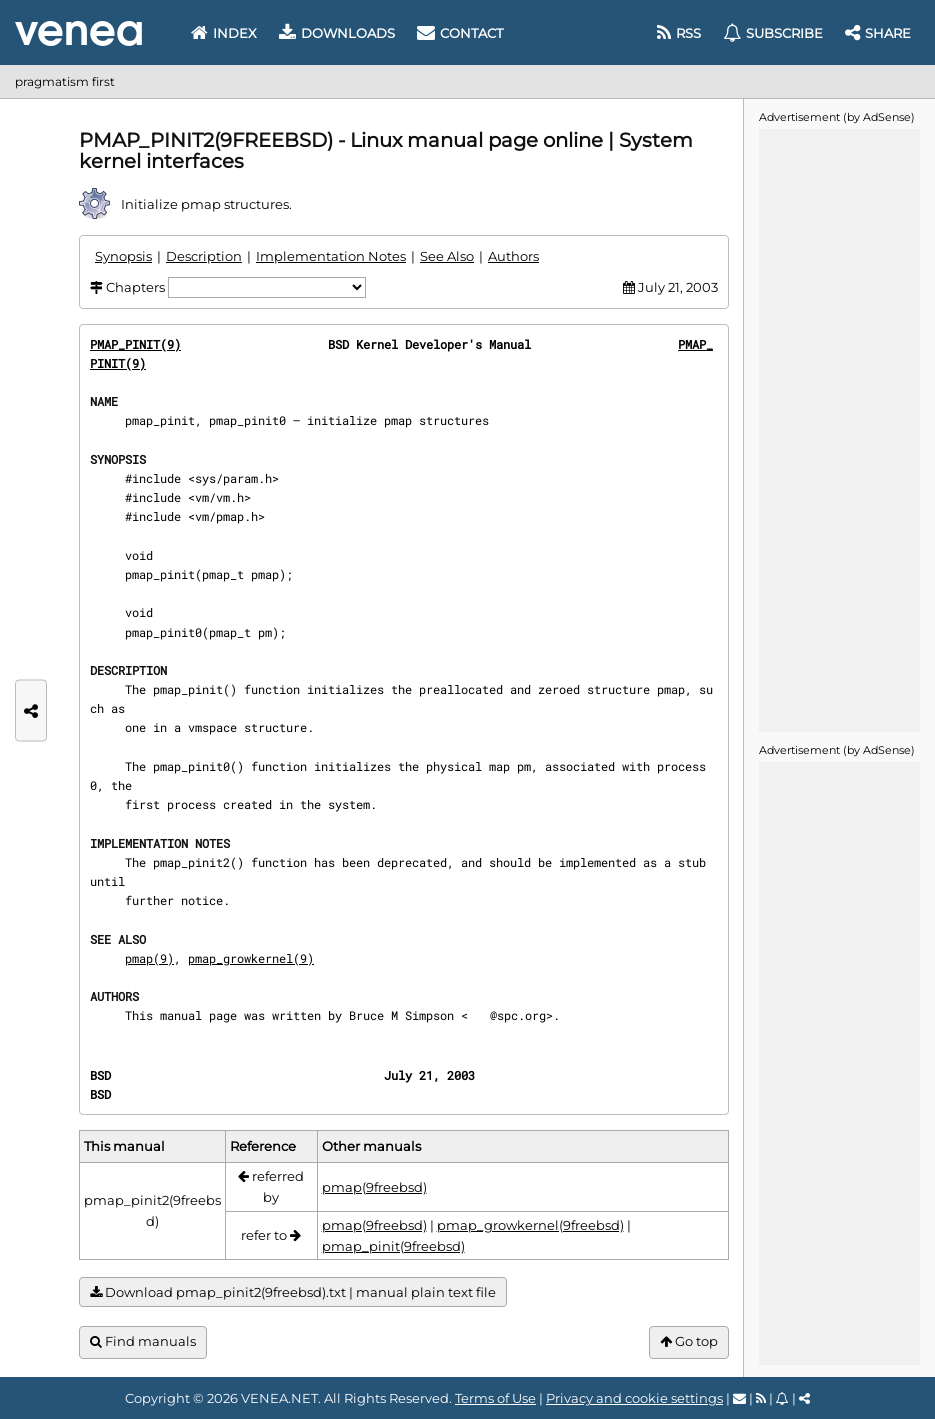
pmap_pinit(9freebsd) (393, 1246)
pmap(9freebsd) (374, 1187)
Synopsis (123, 256)
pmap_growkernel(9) (251, 958)
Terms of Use (495, 1398)
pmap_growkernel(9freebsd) (530, 1225)
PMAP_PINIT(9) (135, 344)
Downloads (337, 33)
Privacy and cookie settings (634, 1398)
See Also (447, 256)
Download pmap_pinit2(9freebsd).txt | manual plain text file (293, 1292)
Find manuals (143, 1341)
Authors (513, 256)
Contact (460, 33)
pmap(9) (149, 958)
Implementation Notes (331, 256)
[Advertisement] (839, 429)
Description (204, 256)
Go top (689, 1341)
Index (224, 33)
